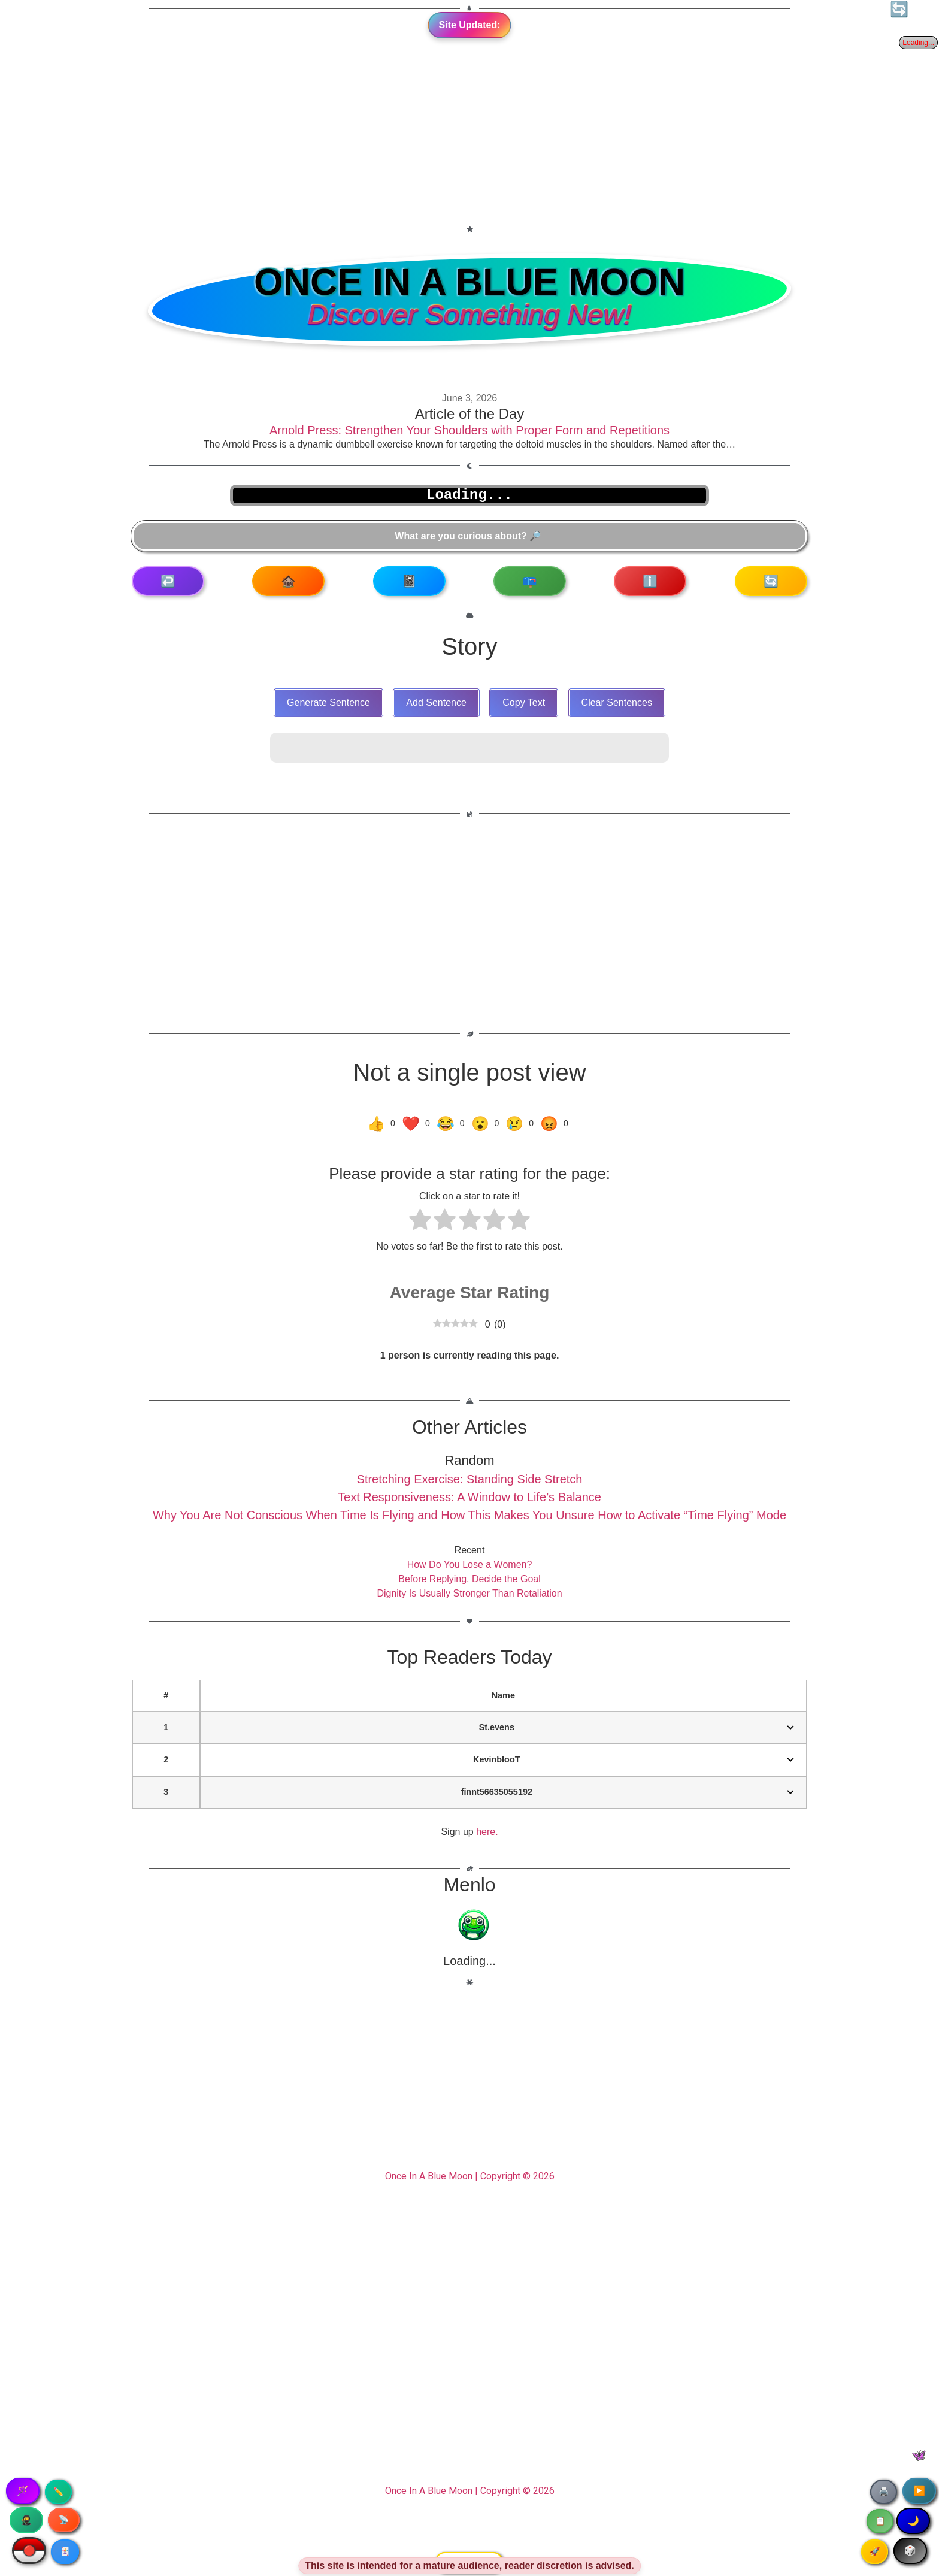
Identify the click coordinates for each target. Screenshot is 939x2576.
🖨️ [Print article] (884, 2491)
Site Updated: (469, 25)
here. (487, 1832)
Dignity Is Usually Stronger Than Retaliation (469, 1593)
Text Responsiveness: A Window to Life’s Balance (469, 1497)
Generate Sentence (328, 702)
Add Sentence (436, 702)
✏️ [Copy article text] (58, 2491)
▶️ (919, 2491)
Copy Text (523, 702)
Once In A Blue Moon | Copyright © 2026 (470, 2176)
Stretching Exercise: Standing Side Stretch (470, 1479)
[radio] (420, 1221)
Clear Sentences (616, 702)
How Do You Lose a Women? (469, 1564)
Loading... (469, 1960)
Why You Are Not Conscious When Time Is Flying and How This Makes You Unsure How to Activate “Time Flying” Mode (469, 1515)
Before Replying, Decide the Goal (469, 1579)
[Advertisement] (469, 111)
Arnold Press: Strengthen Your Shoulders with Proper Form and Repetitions (469, 430)
